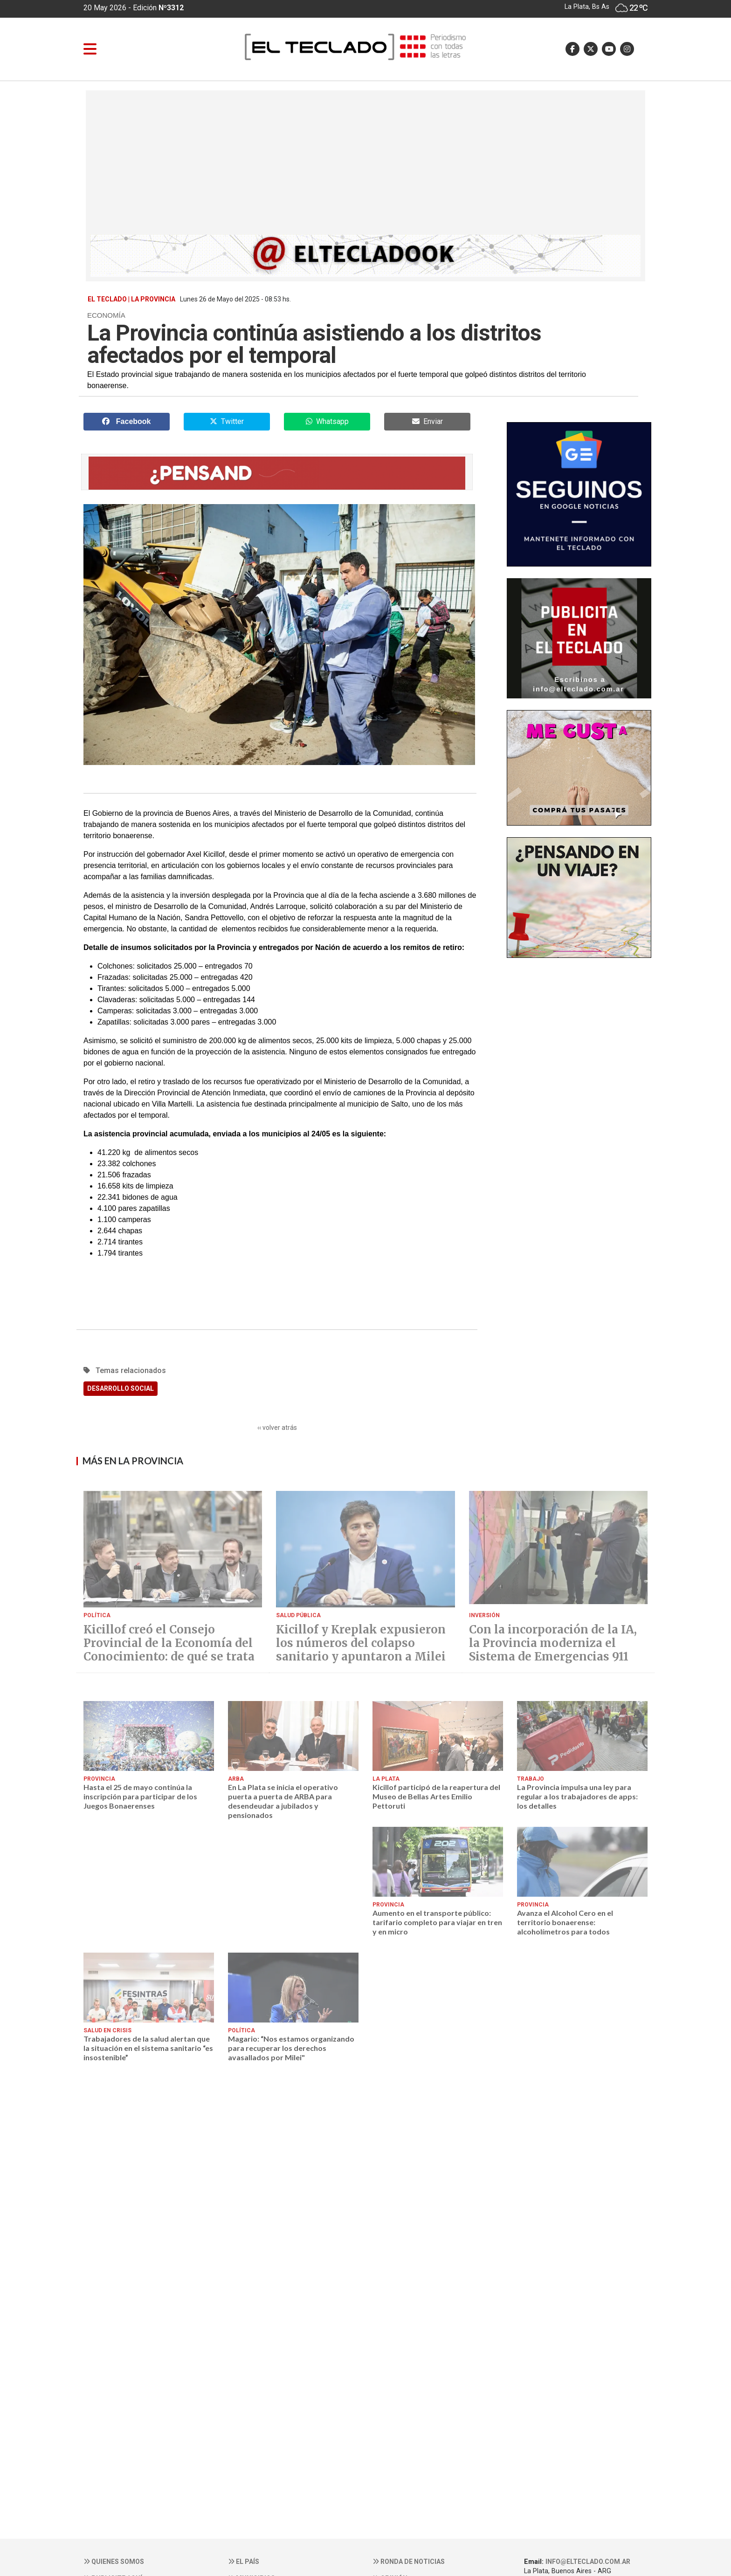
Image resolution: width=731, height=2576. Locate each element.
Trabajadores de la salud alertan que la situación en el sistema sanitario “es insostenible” (148, 2048)
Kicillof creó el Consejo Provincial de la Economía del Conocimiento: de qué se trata (169, 1643)
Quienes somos (113, 2561)
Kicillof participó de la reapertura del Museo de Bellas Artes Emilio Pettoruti (436, 1797)
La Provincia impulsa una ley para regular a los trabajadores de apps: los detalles (577, 1797)
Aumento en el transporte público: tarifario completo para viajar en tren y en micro (437, 1922)
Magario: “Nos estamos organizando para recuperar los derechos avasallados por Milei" (291, 2048)
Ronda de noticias (408, 2561)
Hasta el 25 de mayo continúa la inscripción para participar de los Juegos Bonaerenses (140, 1797)
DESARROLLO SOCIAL (120, 1388)
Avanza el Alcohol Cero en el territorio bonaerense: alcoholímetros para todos (565, 1922)
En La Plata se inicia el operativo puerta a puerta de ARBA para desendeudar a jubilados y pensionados (283, 1801)
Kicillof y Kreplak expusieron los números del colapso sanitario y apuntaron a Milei (361, 1643)
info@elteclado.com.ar (587, 2561)
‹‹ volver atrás (277, 1427)
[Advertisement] (365, 165)
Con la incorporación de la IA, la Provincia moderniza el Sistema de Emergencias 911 (553, 1643)
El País (243, 2561)
